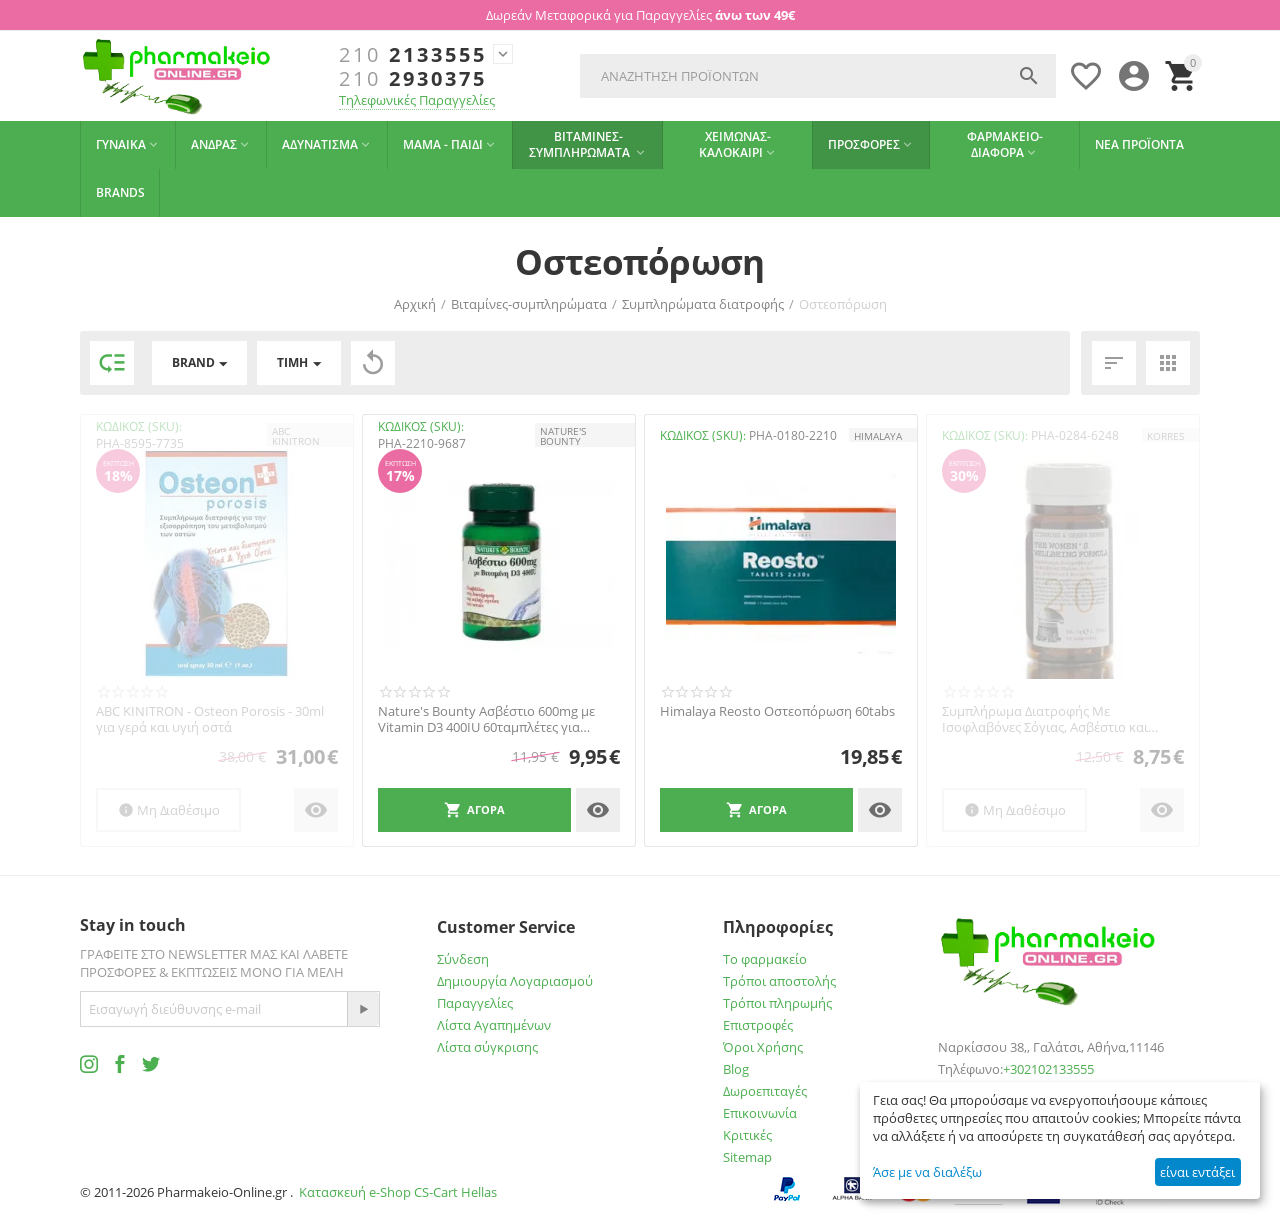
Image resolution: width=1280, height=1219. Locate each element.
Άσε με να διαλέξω (927, 1172)
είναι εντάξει (1197, 1172)
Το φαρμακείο (765, 959)
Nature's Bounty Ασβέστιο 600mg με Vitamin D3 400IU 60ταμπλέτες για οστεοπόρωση (486, 719)
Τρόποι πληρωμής (777, 1003)
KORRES (1165, 436)
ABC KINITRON (296, 436)
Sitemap (747, 1157)
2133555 (413, 55)
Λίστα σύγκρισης (487, 1047)
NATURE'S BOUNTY (563, 436)
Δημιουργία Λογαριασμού (515, 981)
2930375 (413, 79)
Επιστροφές (758, 1025)
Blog (736, 1069)
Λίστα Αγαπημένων (494, 1025)
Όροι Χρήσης (763, 1047)
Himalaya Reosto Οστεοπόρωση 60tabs (777, 712)
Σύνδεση (463, 959)
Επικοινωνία (760, 1113)
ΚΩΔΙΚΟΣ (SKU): (139, 426)
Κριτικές (747, 1135)
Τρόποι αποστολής (779, 981)
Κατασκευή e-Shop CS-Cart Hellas (398, 1192)
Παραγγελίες (475, 1003)
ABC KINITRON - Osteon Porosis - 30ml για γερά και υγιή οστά (210, 719)
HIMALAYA (878, 436)
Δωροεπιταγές (765, 1091)
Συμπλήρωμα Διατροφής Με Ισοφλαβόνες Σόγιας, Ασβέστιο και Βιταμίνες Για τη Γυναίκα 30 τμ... (1045, 719)
